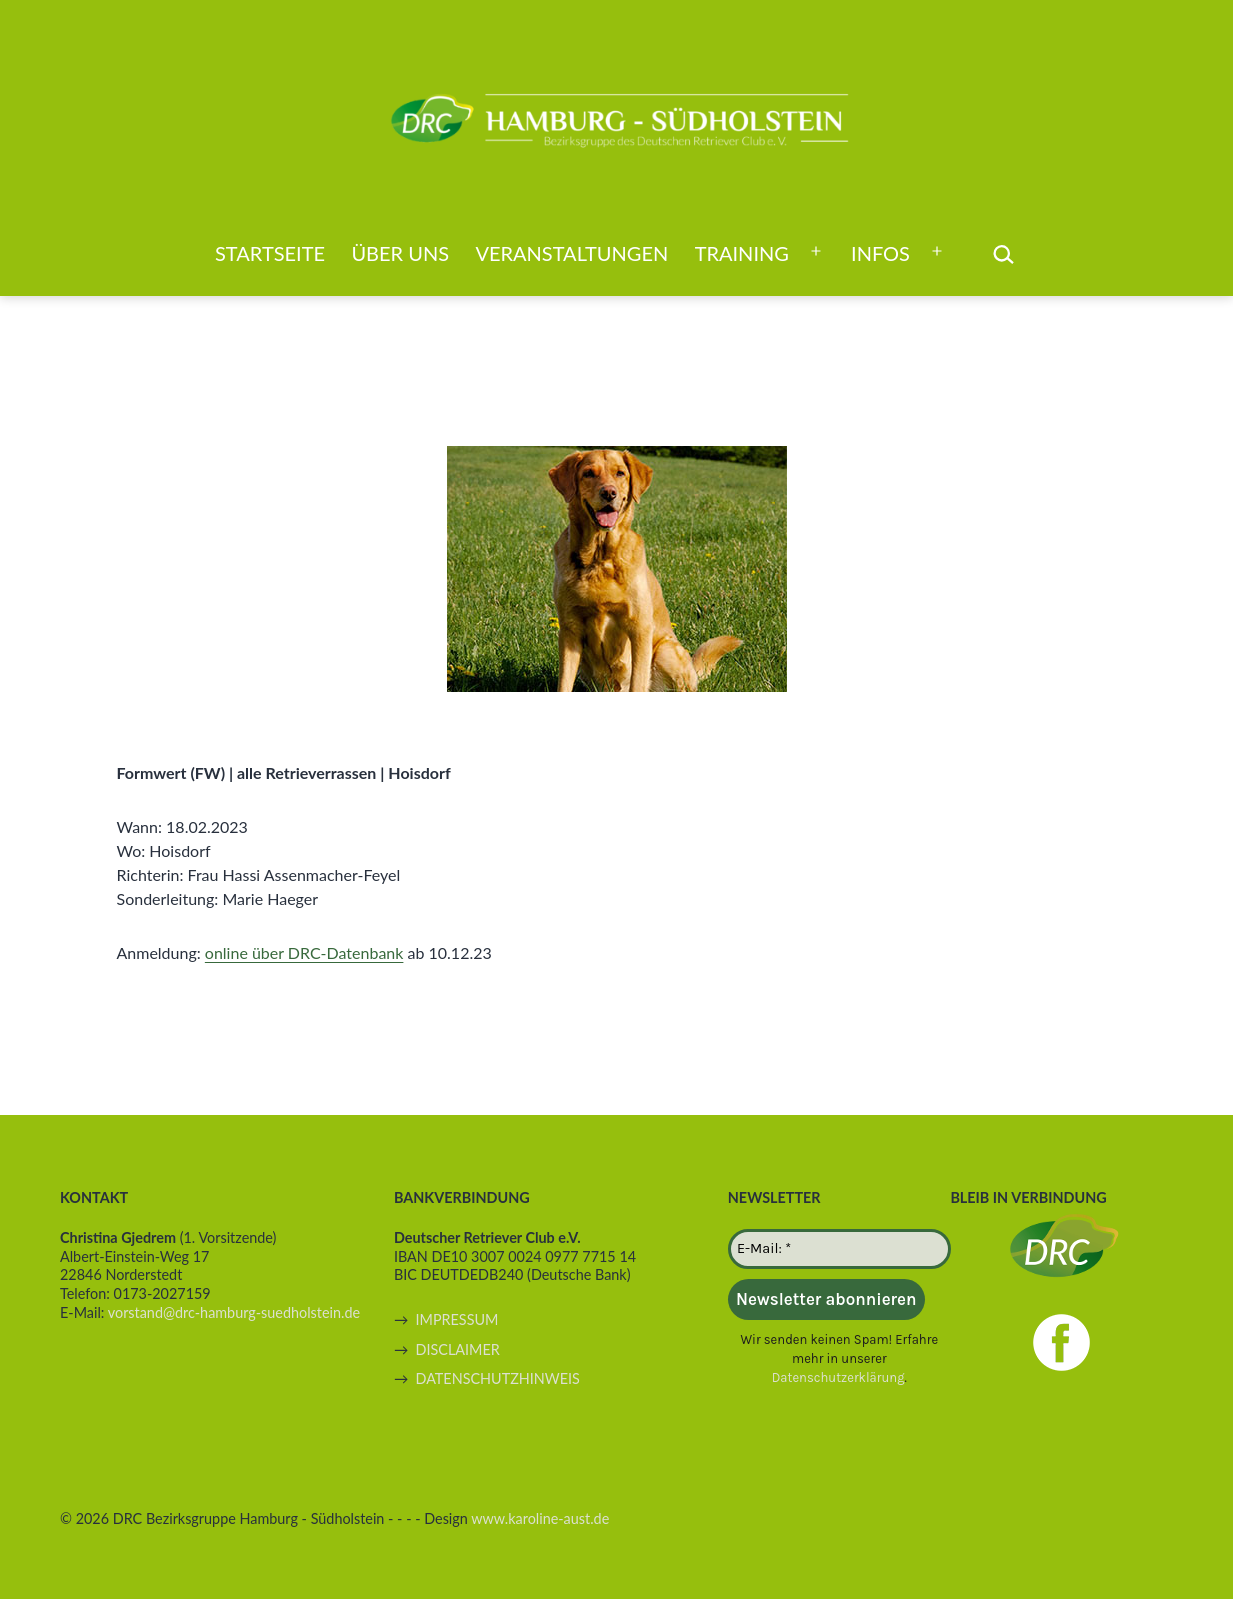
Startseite (270, 253)
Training (742, 253)
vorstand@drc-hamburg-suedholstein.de (234, 1312)
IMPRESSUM (456, 1319)
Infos (880, 253)
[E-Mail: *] (839, 1249)
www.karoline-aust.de (540, 1518)
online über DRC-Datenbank (304, 952)
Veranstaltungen (571, 253)
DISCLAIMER (457, 1349)
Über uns (400, 253)
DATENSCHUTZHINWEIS (497, 1378)
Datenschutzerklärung (838, 1378)
